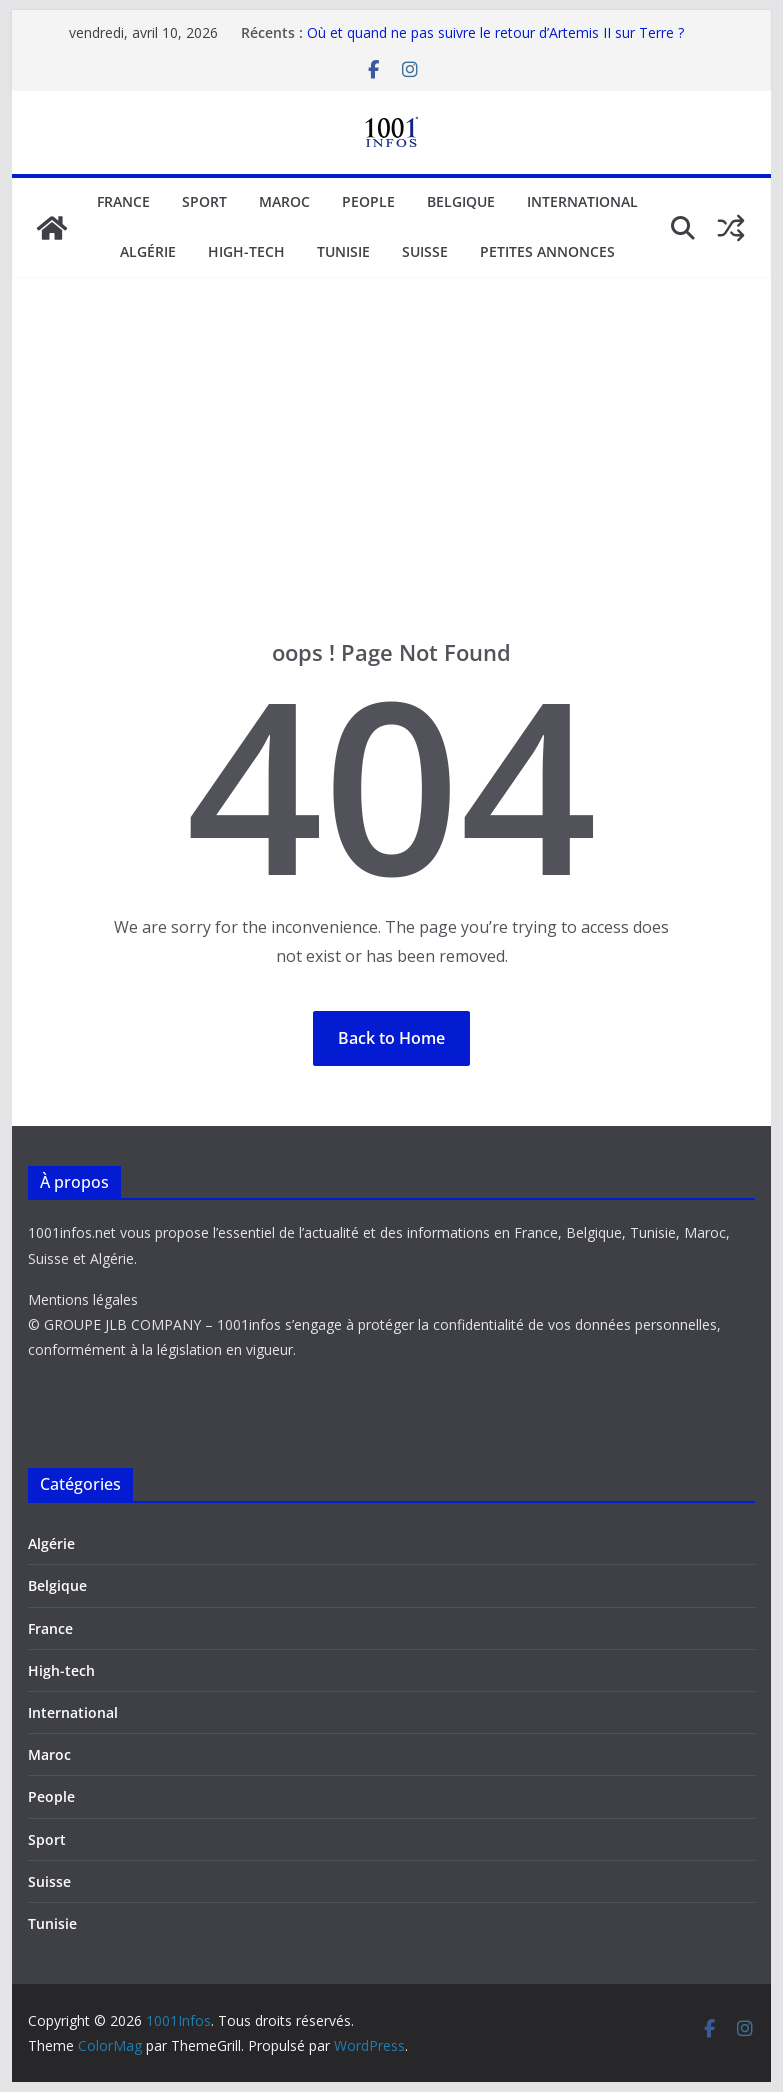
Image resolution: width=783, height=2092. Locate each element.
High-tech (246, 251)
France (123, 201)
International (582, 201)
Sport (204, 201)
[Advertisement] (392, 488)
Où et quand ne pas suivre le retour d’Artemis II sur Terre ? (495, 32)
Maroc (284, 201)
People (368, 201)
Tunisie (343, 251)
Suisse (425, 251)
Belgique (461, 201)
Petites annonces (547, 251)
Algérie (148, 251)
